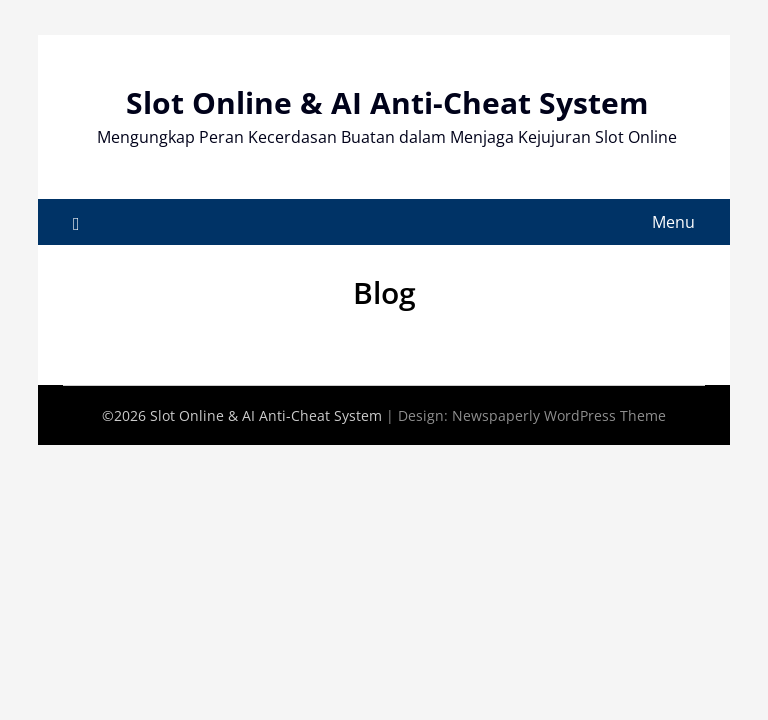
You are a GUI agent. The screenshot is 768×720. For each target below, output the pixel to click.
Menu (673, 222)
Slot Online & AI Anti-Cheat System (387, 102)
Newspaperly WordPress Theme (559, 415)
